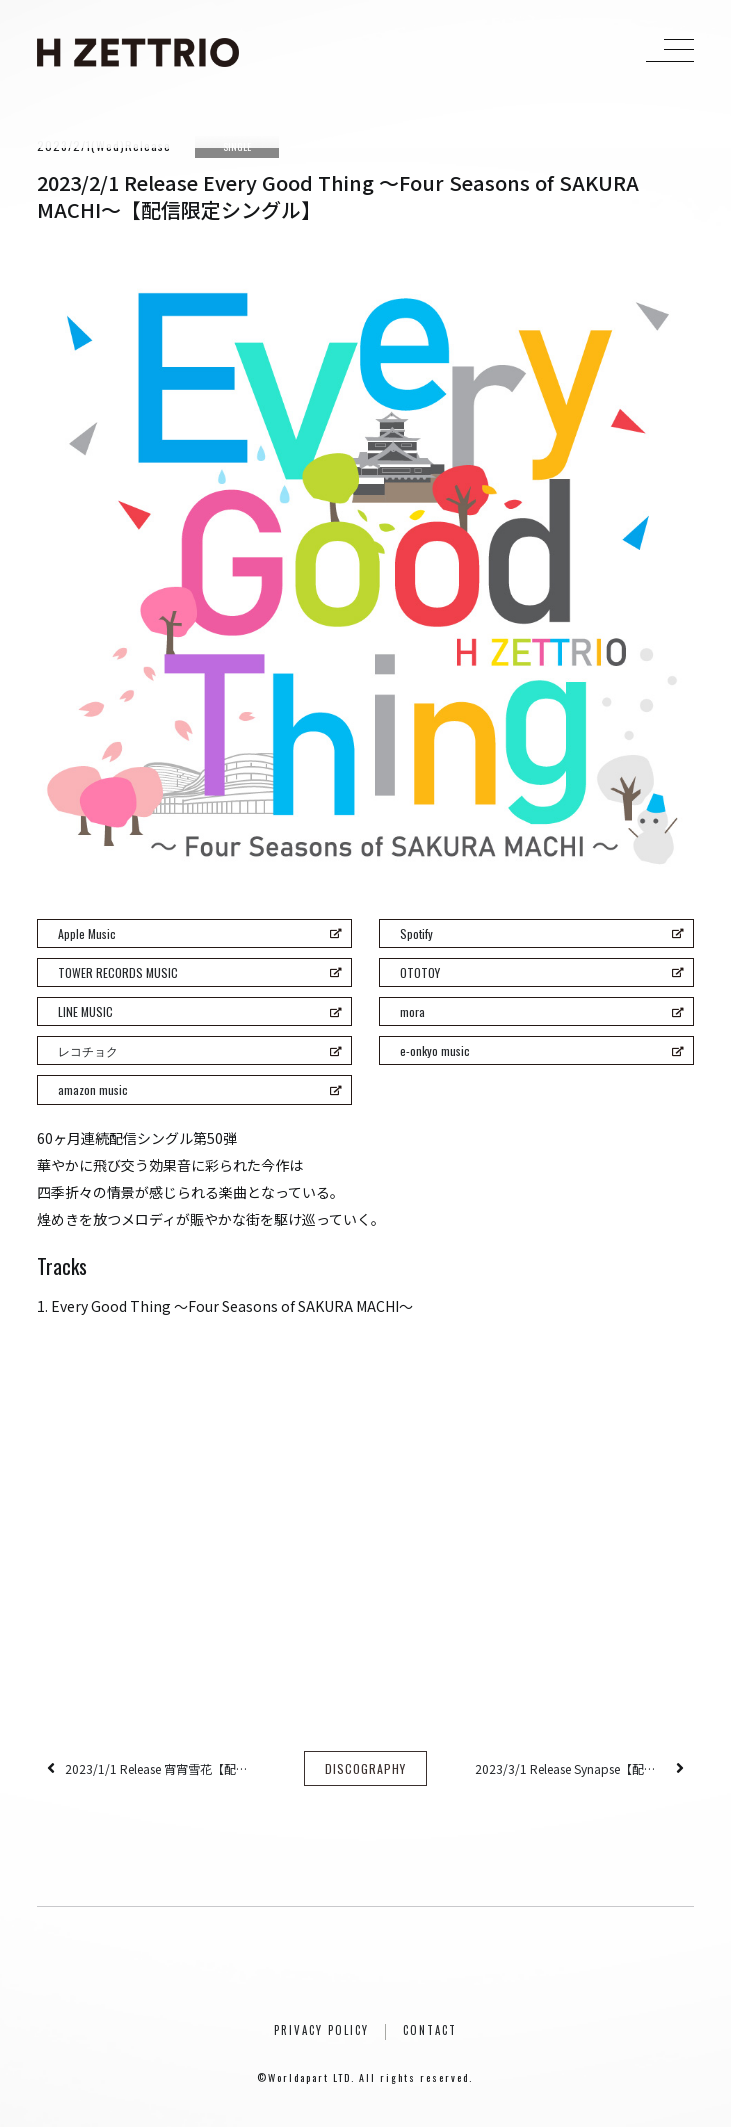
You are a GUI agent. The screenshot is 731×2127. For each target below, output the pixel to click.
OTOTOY (542, 972)
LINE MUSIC (200, 1011)
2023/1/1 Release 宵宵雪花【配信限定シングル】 (160, 1768)
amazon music (200, 1089)
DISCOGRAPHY (365, 1768)
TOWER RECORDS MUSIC (200, 972)
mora (542, 1011)
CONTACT (430, 2030)
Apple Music (200, 933)
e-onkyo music (542, 1050)
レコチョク (200, 1050)
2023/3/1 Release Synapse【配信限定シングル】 (570, 1768)
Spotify (542, 933)
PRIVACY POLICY (321, 2030)
